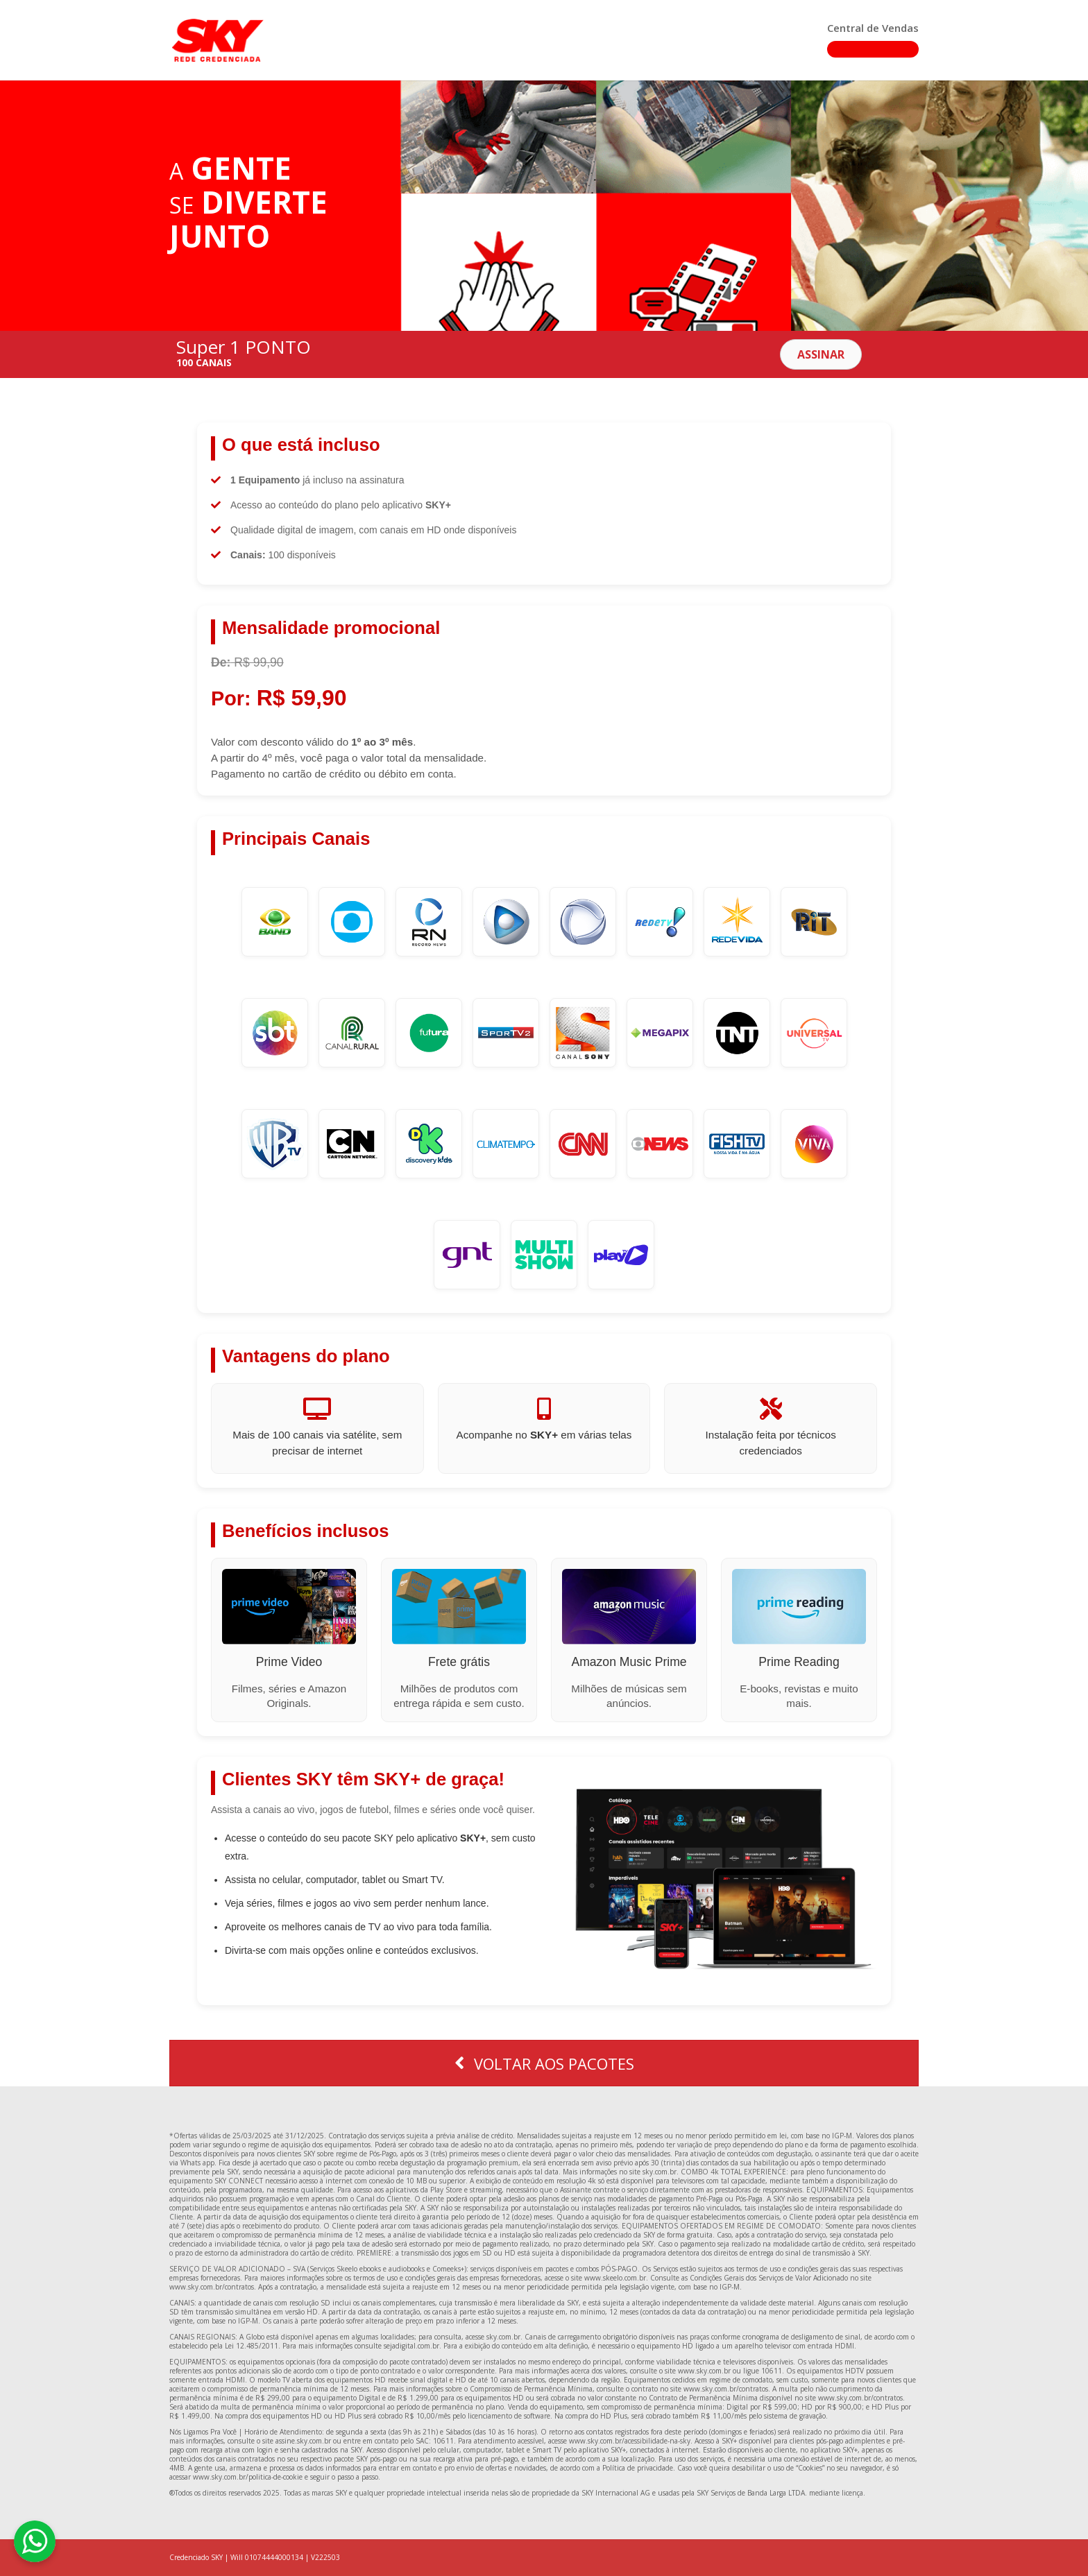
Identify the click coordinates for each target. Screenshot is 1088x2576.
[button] (821, 354)
